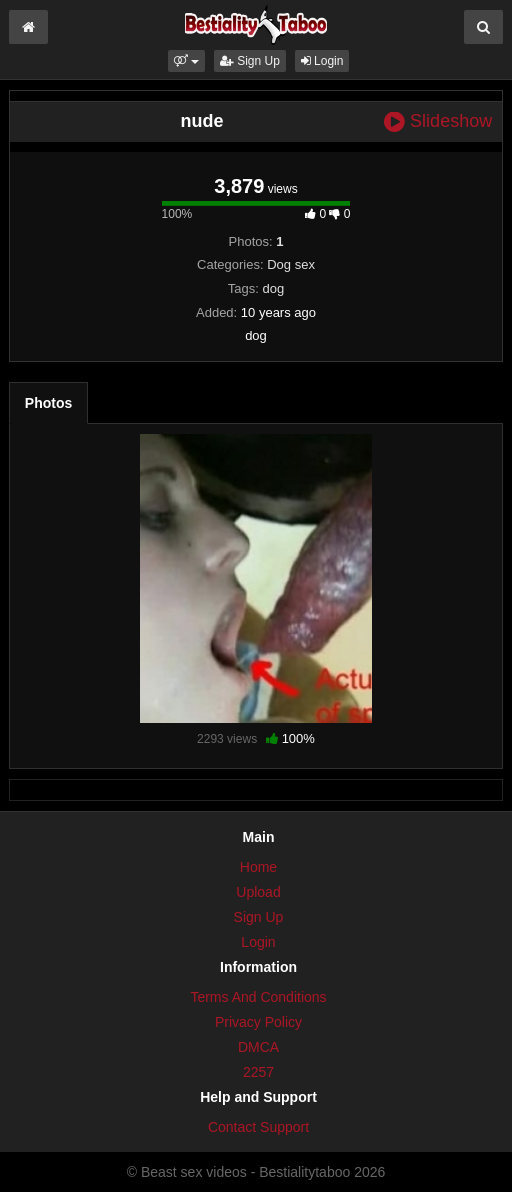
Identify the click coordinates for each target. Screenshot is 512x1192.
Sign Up (250, 61)
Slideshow (438, 121)
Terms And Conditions (258, 997)
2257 (258, 1072)
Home (258, 867)
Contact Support (258, 1127)
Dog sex (291, 264)
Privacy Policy (258, 1022)
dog (273, 288)
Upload (258, 892)
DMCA (258, 1047)
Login (322, 61)
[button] (186, 61)
